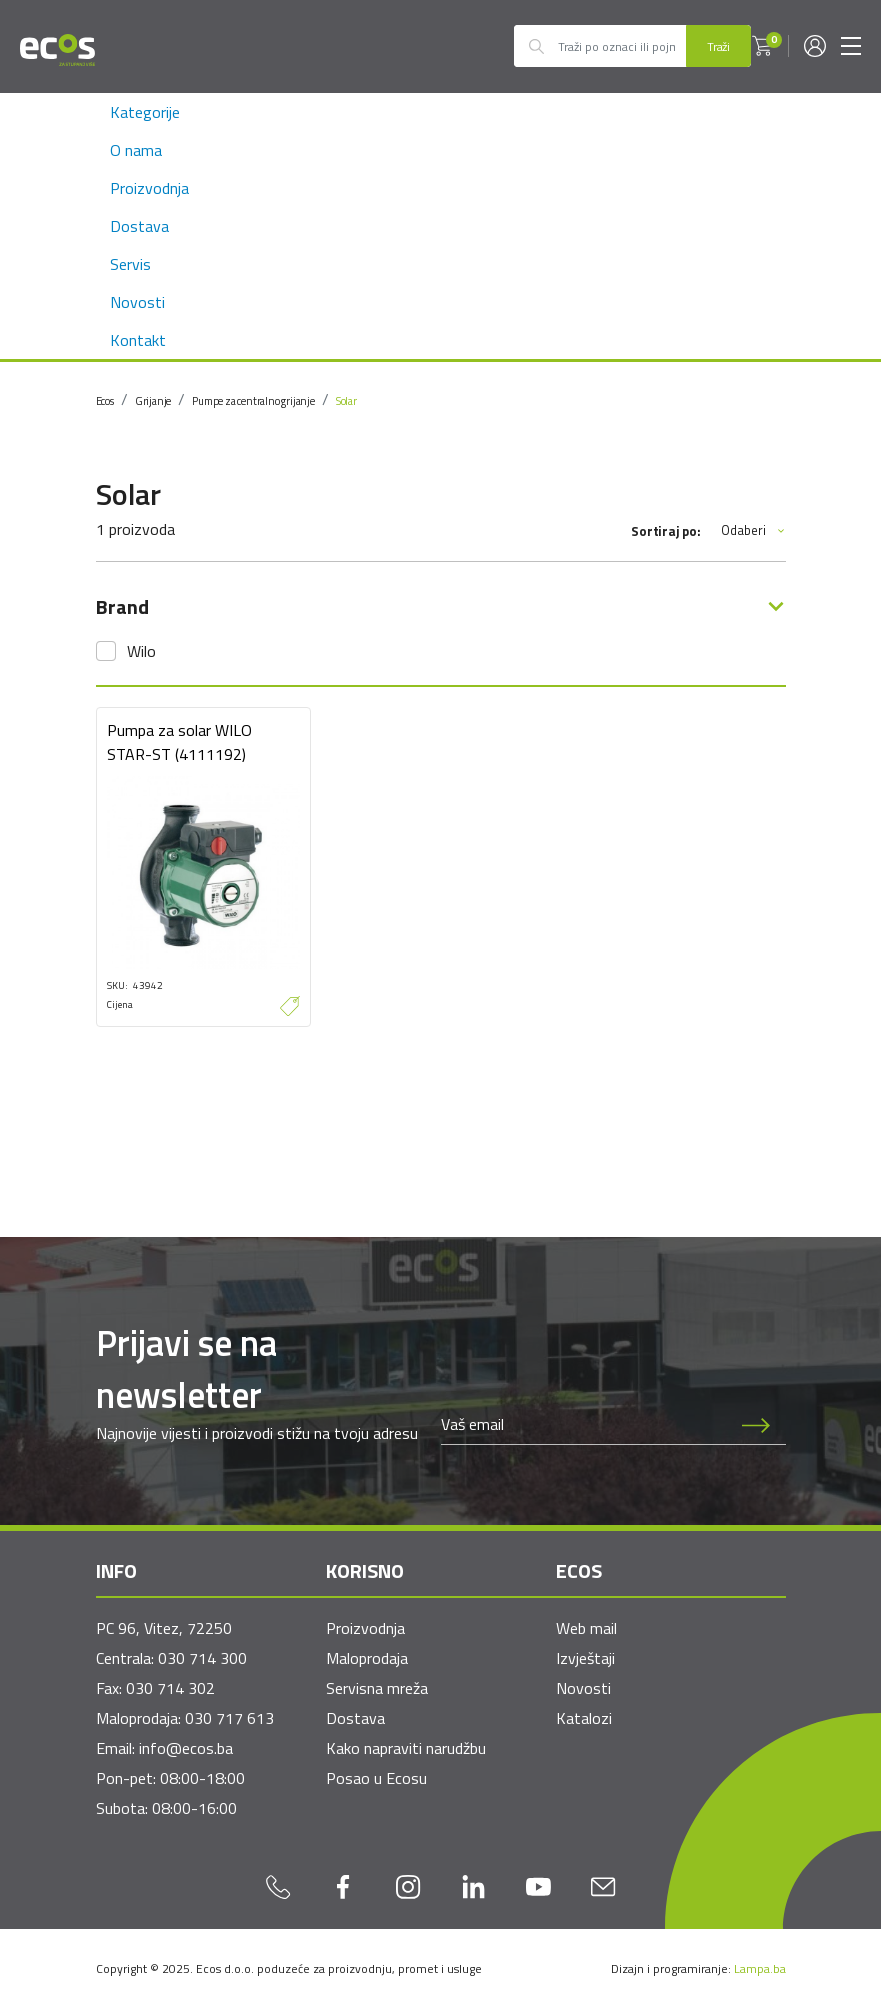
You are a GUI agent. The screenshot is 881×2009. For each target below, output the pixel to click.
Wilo (141, 651)
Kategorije (145, 112)
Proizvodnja (149, 188)
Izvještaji (585, 1658)
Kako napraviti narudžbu (406, 1748)
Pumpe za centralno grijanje (253, 401)
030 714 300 (202, 1658)
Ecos (105, 401)
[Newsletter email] (584, 1424)
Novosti (137, 302)
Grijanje (153, 401)
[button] (762, 46)
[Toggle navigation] (851, 46)
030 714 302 (170, 1688)
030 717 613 (229, 1718)
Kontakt (138, 340)
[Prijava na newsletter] (756, 1424)
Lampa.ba (760, 1968)
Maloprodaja (367, 1658)
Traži (718, 46)
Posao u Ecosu (376, 1778)
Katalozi (584, 1718)
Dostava (139, 226)
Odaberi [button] (753, 530)
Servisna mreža (377, 1688)
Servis (130, 264)
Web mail (586, 1628)
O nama (136, 150)
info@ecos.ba (186, 1748)
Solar (346, 401)
